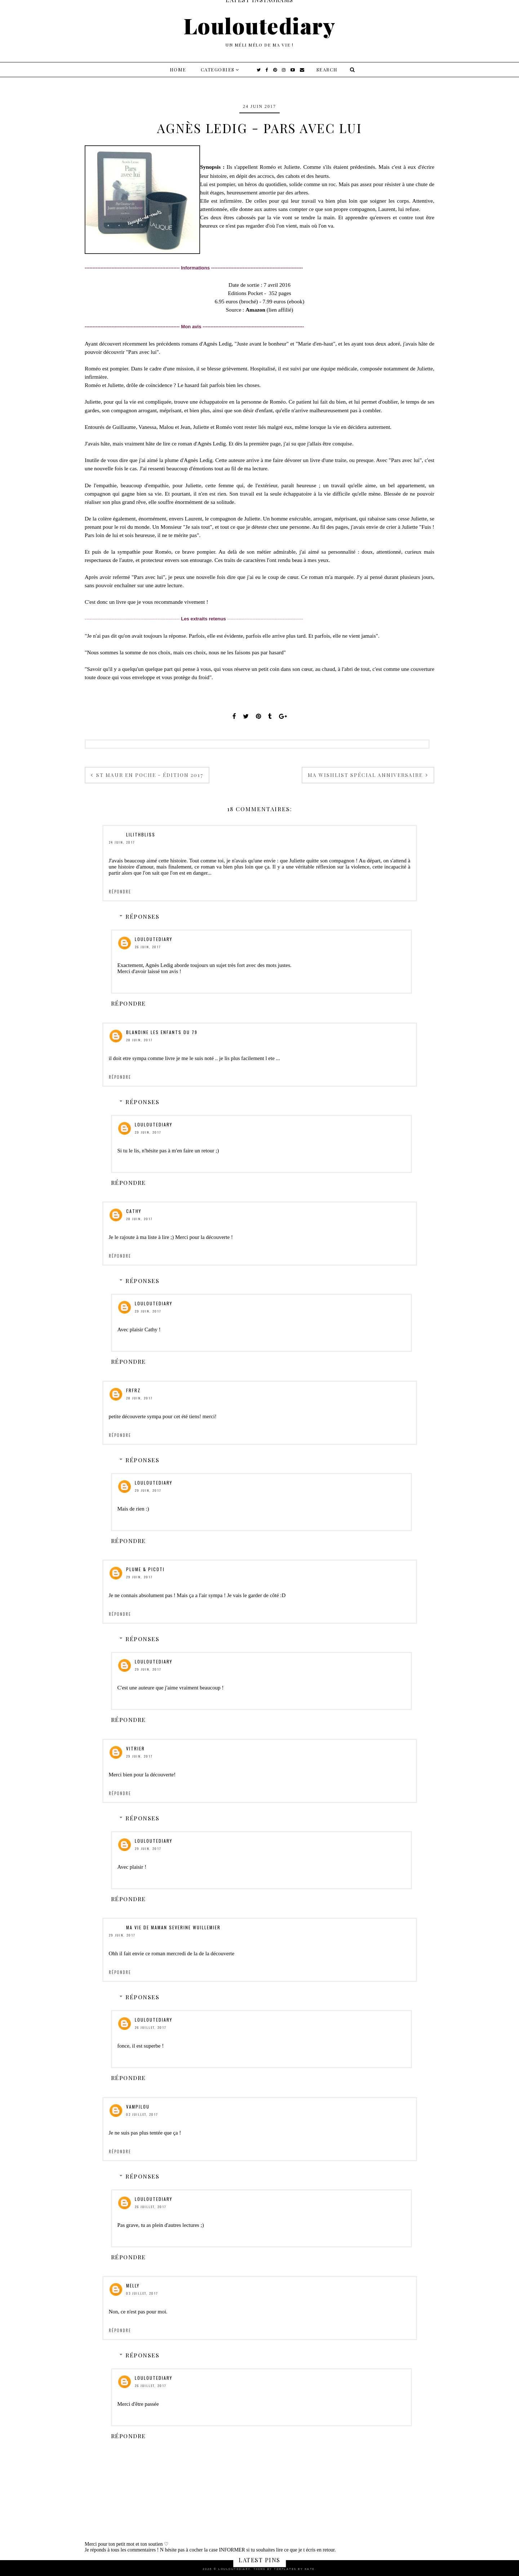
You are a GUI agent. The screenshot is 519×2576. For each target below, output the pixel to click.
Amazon (255, 310)
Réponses (142, 916)
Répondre (120, 891)
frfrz (133, 1390)
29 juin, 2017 (148, 1132)
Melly (132, 2285)
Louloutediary (259, 25)
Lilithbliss (140, 834)
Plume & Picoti (145, 1569)
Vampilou (138, 2107)
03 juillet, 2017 (142, 2293)
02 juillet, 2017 (142, 2114)
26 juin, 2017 (148, 946)
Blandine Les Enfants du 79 (162, 1032)
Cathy (133, 1211)
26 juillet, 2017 (150, 2027)
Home (178, 69)
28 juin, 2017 (139, 1039)
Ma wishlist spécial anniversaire (366, 775)
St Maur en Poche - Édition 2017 (148, 775)
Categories (218, 69)
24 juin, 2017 (122, 842)
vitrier (135, 1748)
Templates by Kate (294, 2569)
